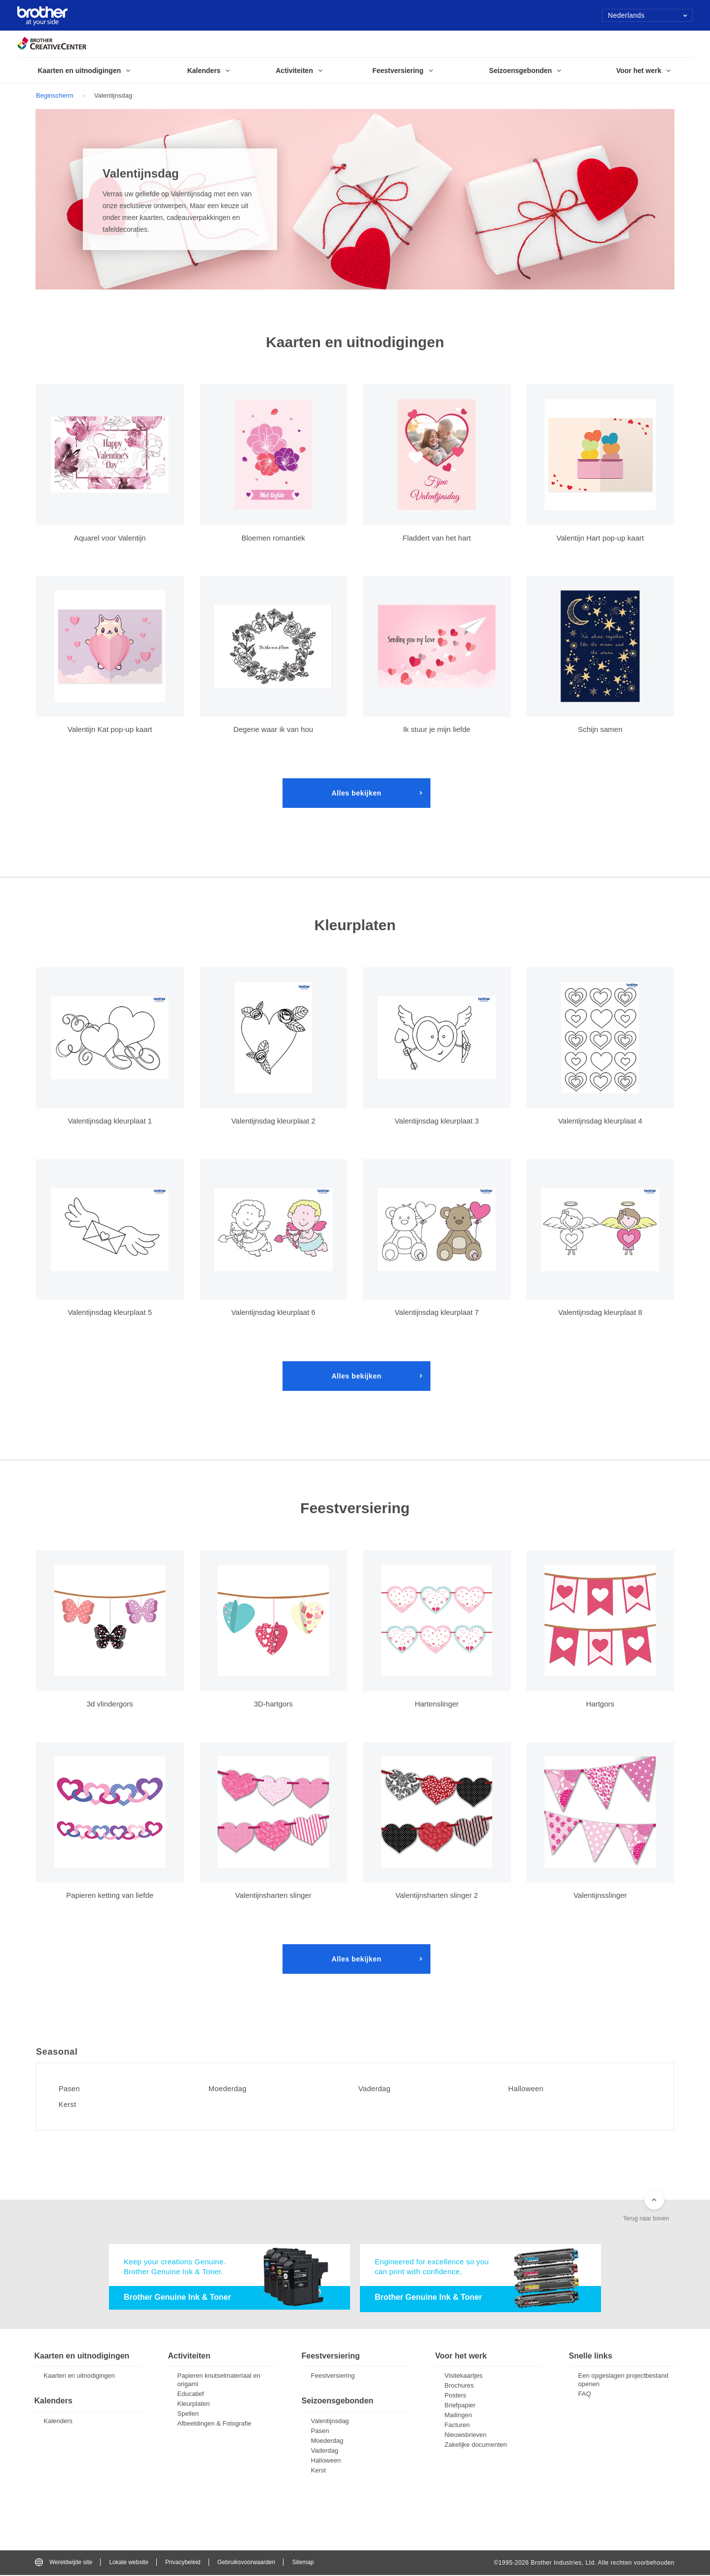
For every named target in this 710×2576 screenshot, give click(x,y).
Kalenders (58, 2422)
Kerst (69, 2104)
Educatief (191, 2394)
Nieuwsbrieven (466, 2435)
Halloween (529, 2089)
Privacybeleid (182, 2563)
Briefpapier (460, 2406)
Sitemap (303, 2563)
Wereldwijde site (63, 2563)
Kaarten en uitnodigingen (79, 2376)
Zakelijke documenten (476, 2445)
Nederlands (647, 15)
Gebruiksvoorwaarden (246, 2563)
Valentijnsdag (330, 2422)
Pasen (71, 2089)
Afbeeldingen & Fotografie (214, 2424)
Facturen (457, 2426)
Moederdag (230, 2089)
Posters (455, 2396)
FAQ (584, 2394)
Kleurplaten (194, 2404)
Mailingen (458, 2416)
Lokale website (128, 2563)
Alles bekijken (356, 793)
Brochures (459, 2386)
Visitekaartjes (464, 2376)
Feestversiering (333, 2376)
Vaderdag (377, 2089)
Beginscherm (54, 95)
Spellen (188, 2414)
